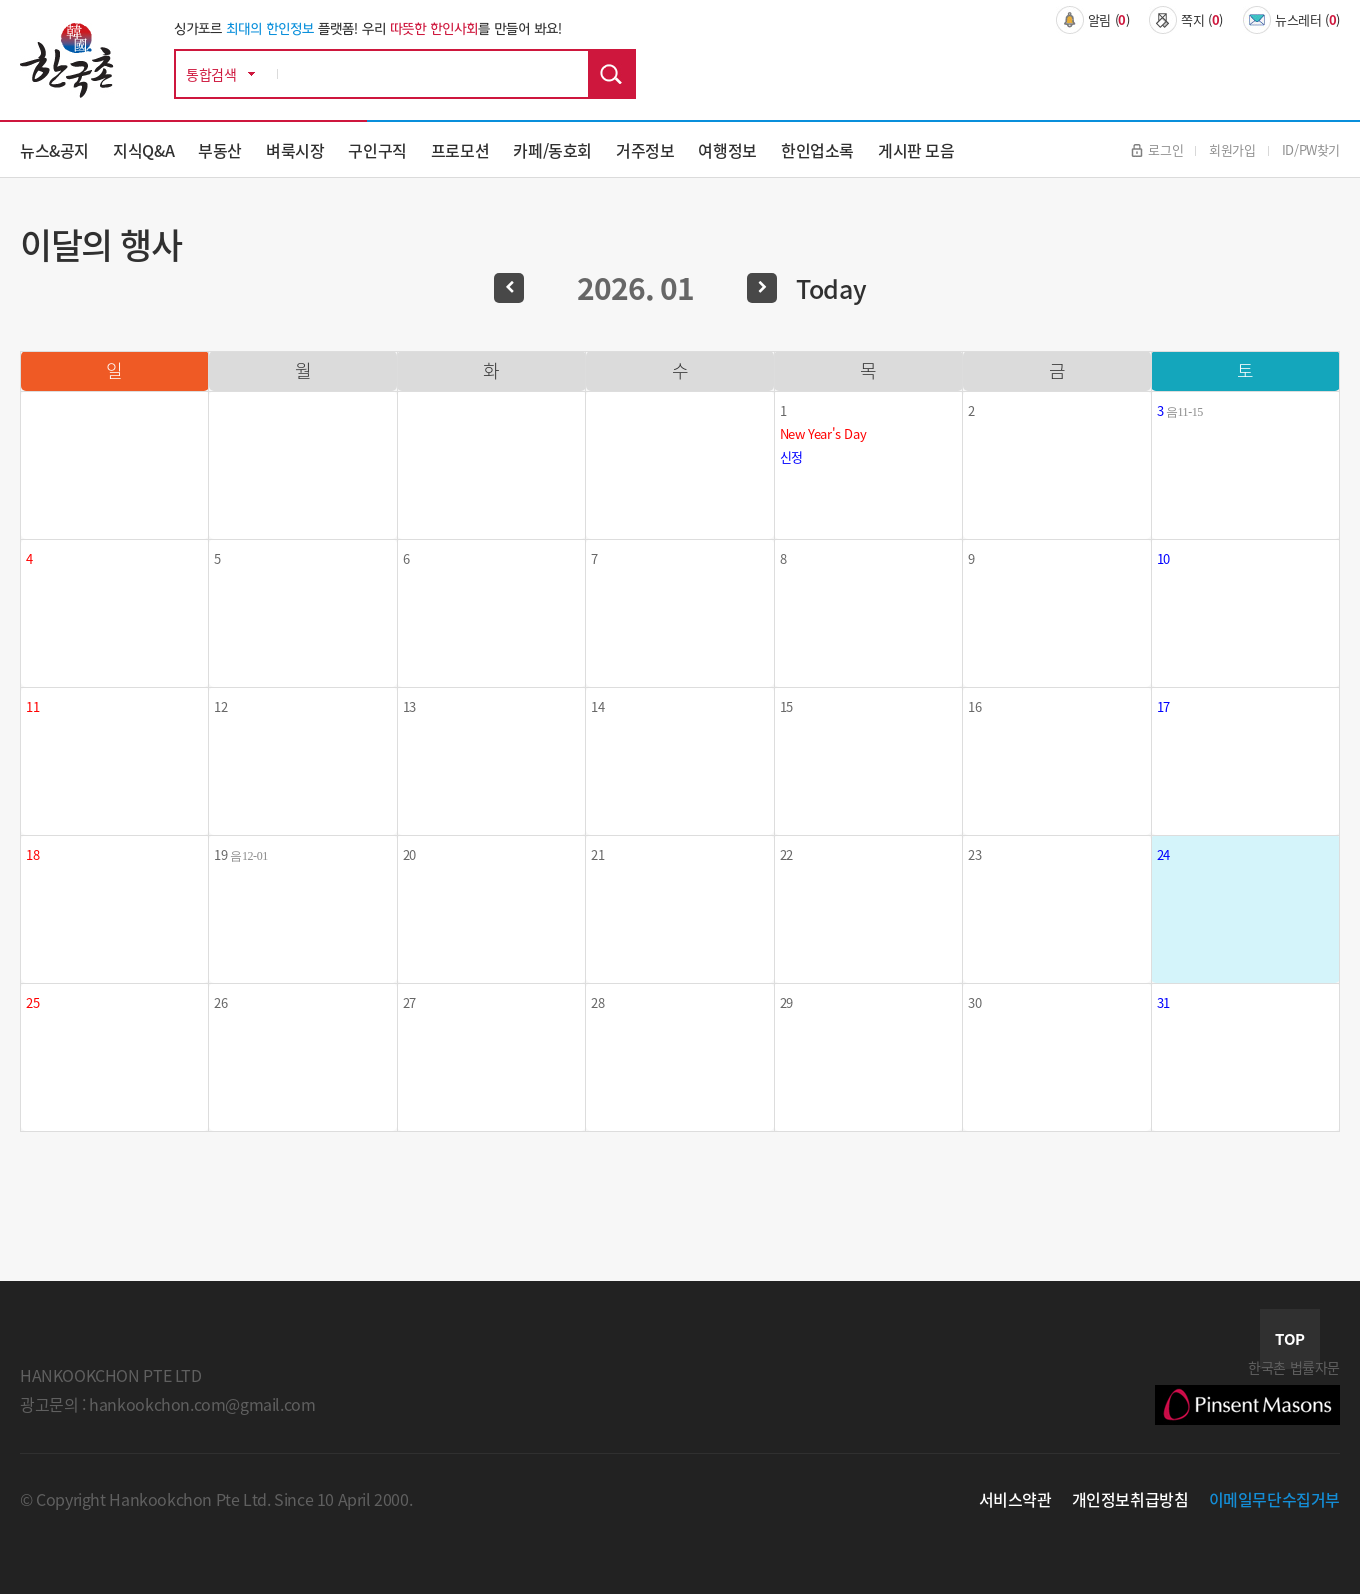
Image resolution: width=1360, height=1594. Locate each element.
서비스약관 (1015, 1499)
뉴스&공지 (54, 150)
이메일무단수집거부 (1275, 1499)
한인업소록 (817, 150)
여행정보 (727, 150)
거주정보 (645, 150)
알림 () (1093, 20)
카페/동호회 (552, 150)
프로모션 (460, 150)
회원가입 (1232, 149)
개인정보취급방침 (1130, 1499)
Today (831, 288)
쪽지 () (1186, 20)
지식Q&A (143, 150)
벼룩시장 (295, 150)
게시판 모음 (916, 150)
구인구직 (377, 150)
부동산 (220, 150)
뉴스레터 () (1291, 20)
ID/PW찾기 (1311, 149)
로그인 (1157, 149)
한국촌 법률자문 (1247, 1391)
